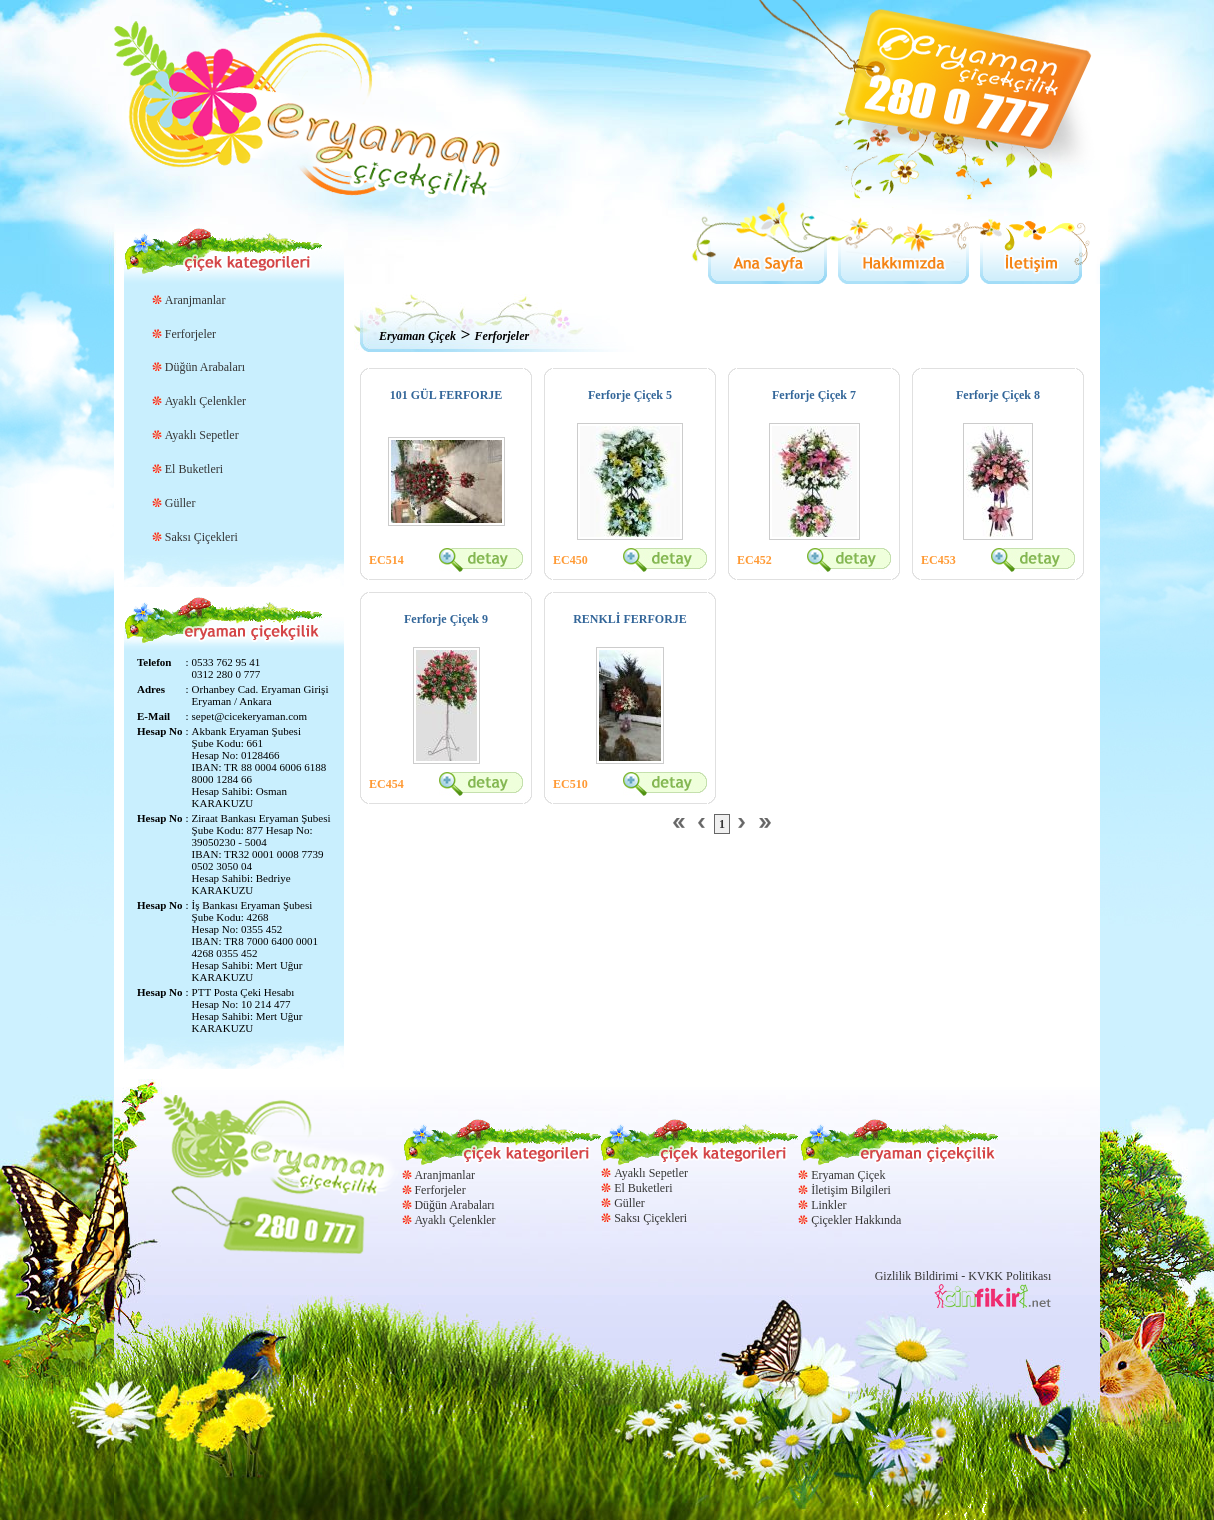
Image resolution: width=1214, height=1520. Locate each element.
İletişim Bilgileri (851, 1190)
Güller (180, 503)
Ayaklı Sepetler (202, 435)
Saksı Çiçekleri (201, 537)
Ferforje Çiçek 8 (998, 395)
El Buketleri (194, 469)
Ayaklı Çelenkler (205, 401)
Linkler (828, 1205)
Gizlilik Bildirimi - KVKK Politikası (963, 1276)
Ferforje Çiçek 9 (446, 619)
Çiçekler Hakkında (856, 1220)
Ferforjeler (190, 334)
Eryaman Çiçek (417, 336)
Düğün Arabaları (205, 367)
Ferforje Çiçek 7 (814, 395)
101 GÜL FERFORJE (446, 395)
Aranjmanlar (195, 300)
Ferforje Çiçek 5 (630, 395)
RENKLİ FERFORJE (630, 619)
